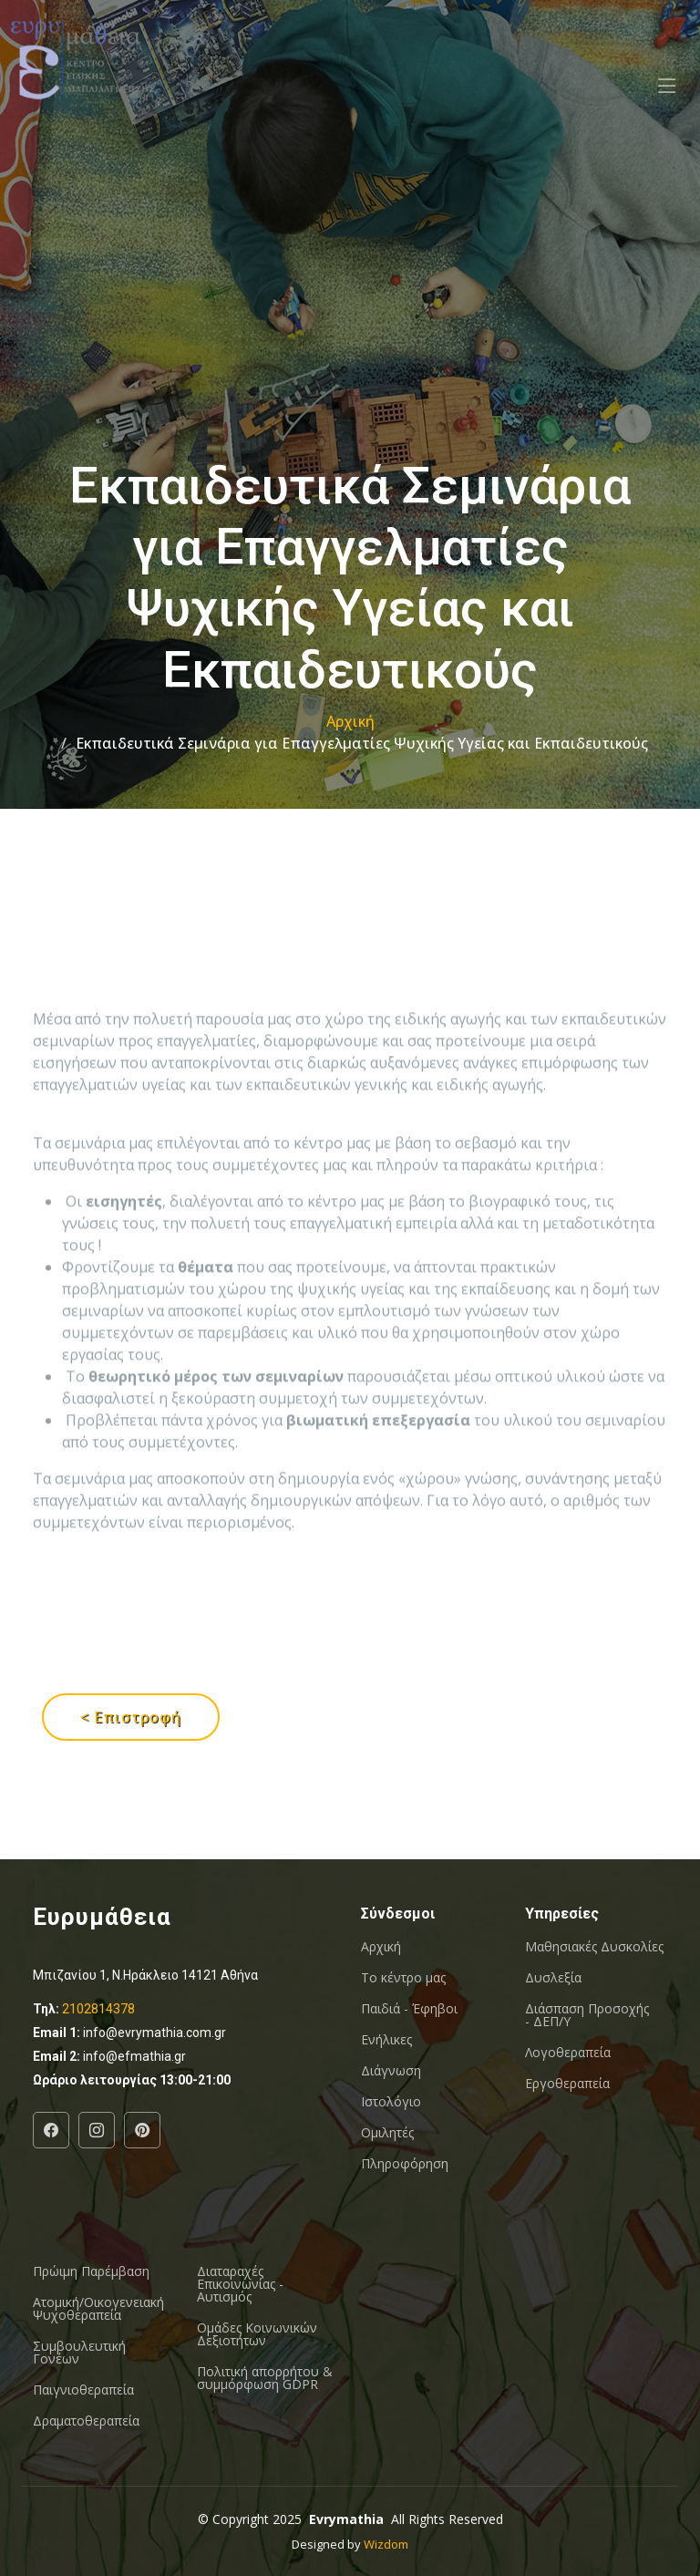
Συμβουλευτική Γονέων (79, 2352)
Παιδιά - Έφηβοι (409, 2008)
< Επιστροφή (130, 1717)
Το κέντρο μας (403, 1977)
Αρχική (350, 721)
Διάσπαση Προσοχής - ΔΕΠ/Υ (587, 2015)
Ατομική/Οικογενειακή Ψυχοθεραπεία (98, 2309)
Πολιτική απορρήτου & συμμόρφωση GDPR (265, 2378)
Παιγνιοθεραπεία (83, 2390)
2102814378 (98, 2009)
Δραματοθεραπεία (86, 2421)
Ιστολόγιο (391, 2101)
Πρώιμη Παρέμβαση (91, 2271)
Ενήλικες (386, 2039)
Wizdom (386, 2544)
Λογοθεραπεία (568, 2052)
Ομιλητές (387, 2132)
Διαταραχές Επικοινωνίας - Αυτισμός (240, 2284)
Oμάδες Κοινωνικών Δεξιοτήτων (257, 2334)
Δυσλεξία (553, 1977)
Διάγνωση (391, 2070)
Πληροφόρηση (404, 2163)
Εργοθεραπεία (567, 2083)
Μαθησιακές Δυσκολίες (594, 1946)
